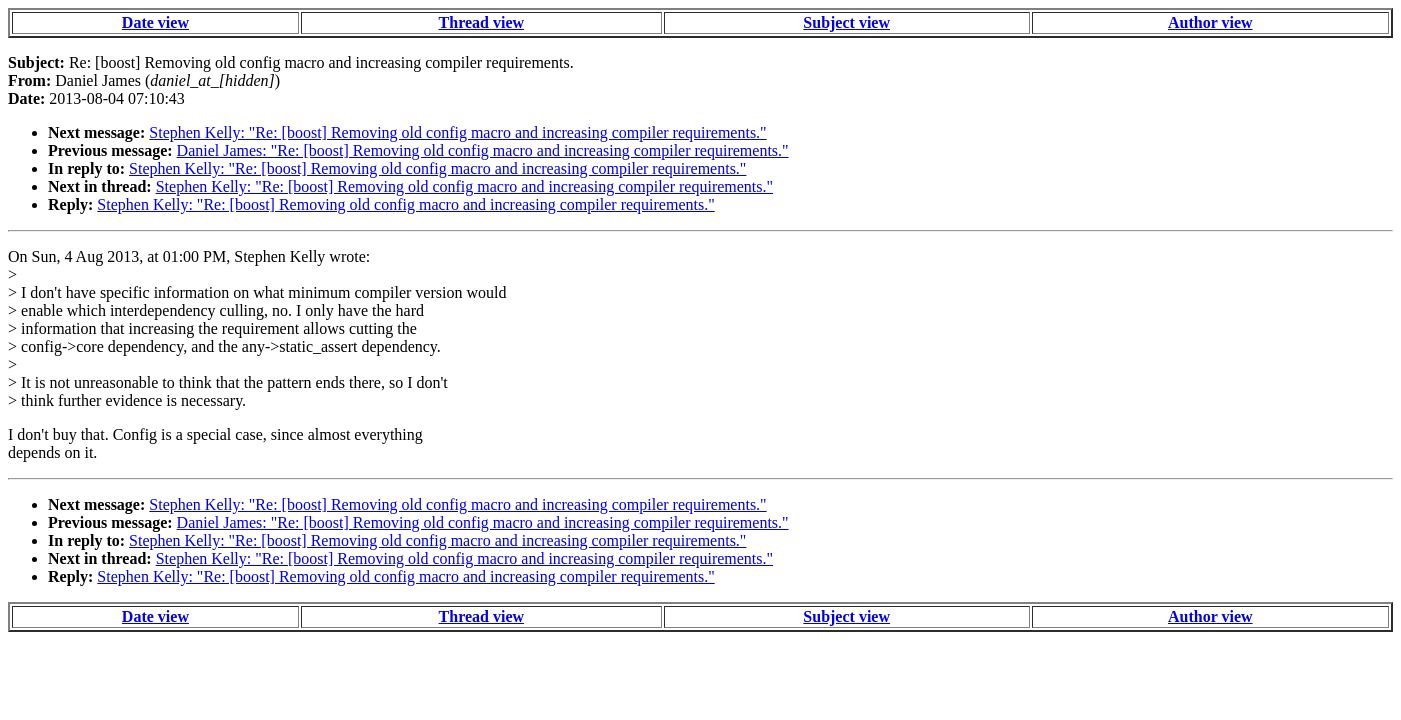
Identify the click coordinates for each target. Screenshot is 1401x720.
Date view (155, 22)
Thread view (481, 22)
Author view (1210, 22)
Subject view (846, 22)
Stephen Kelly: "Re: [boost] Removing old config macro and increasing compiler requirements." (457, 132)
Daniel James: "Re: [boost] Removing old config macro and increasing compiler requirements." (483, 150)
